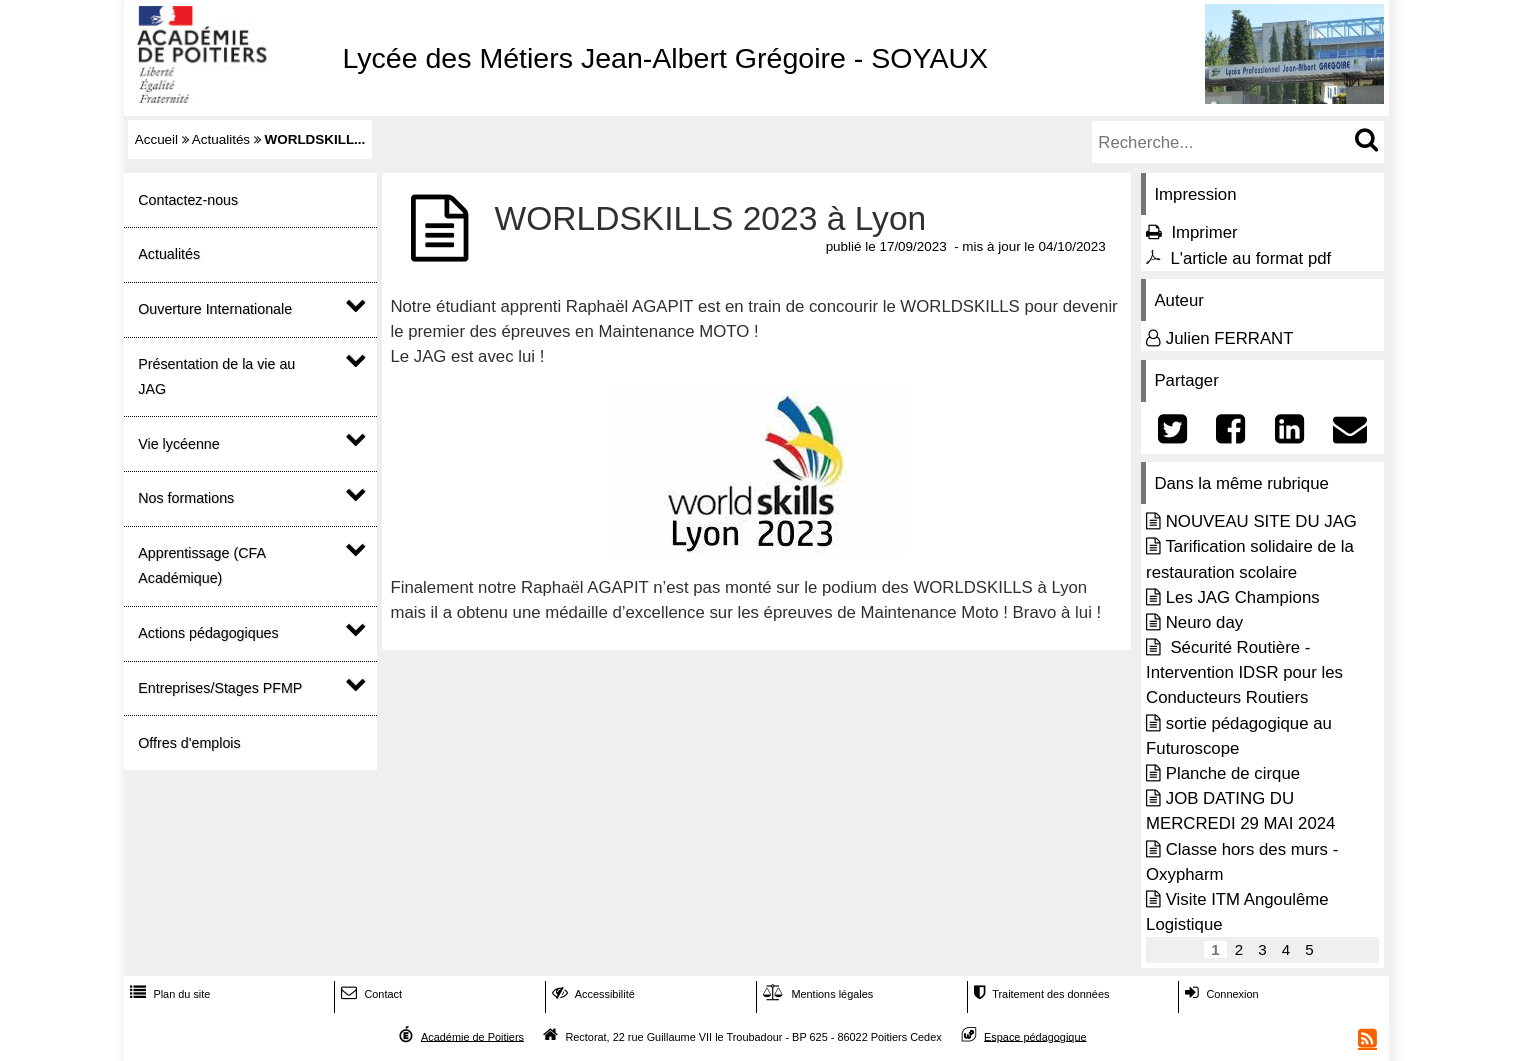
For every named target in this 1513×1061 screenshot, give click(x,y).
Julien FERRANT (1230, 338)
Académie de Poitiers (472, 1036)
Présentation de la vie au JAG (216, 376)
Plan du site (168, 994)
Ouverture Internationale (215, 309)
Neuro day (1204, 622)
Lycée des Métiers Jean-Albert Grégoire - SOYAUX (665, 58)
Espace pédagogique (1035, 1036)
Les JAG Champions (1243, 597)
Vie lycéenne (178, 444)
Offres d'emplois (189, 743)
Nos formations (186, 498)
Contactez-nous (188, 200)
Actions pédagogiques (208, 633)
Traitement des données (1039, 994)
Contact (369, 994)
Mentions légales (816, 994)
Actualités (221, 139)
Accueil (156, 139)
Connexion (1219, 994)
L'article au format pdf (1250, 258)
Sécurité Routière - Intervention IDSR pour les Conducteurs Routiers (1244, 672)
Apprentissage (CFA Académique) (202, 565)
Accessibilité (591, 994)
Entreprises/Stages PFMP (220, 688)
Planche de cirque (1233, 773)
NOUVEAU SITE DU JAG (1261, 521)
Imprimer (1204, 232)
